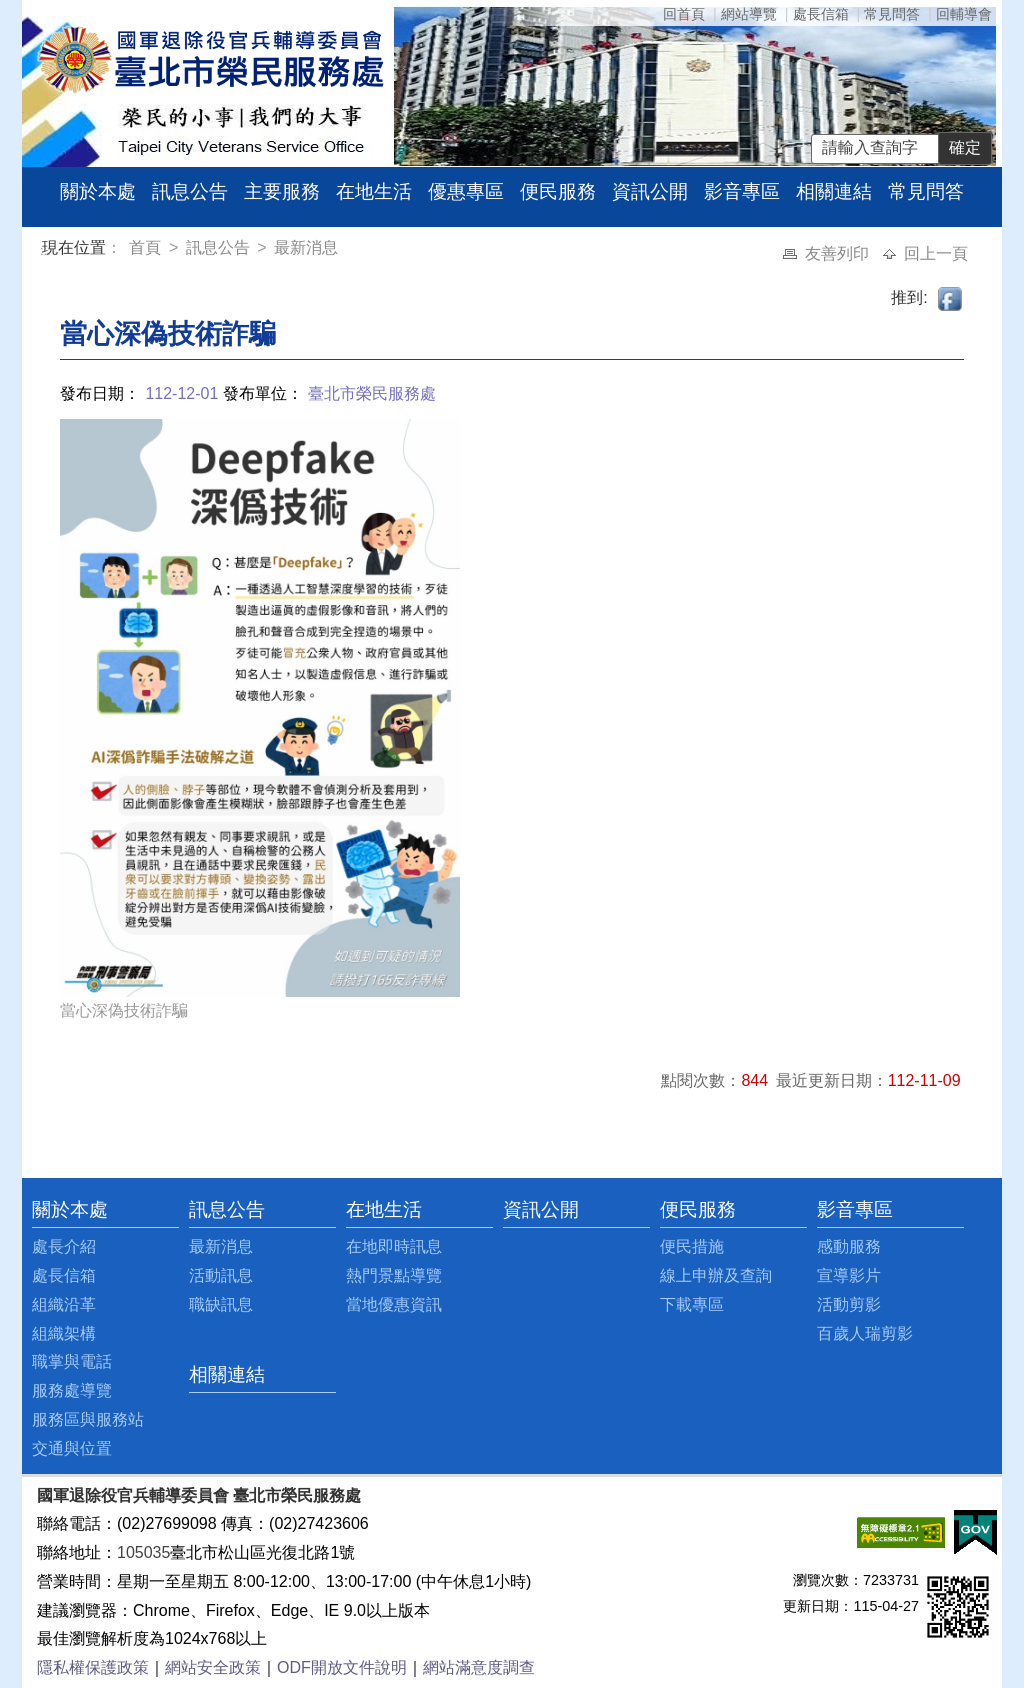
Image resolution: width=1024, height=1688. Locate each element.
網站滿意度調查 (479, 1667)
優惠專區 (466, 191)
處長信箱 (821, 14)
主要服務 (282, 191)
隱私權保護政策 (93, 1667)
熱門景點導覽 (394, 1275)
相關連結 (834, 191)
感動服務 (849, 1246)
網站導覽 (749, 14)
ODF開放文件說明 (342, 1667)
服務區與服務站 (88, 1419)
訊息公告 (190, 191)
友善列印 (839, 253)
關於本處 (98, 191)
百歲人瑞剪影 (865, 1333)
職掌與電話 (72, 1361)
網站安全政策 (213, 1667)
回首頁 (684, 14)
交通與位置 (72, 1448)
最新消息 (306, 247)
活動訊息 (221, 1275)
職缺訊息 (221, 1304)
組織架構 (64, 1333)
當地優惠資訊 (394, 1304)
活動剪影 (849, 1304)
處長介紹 (64, 1246)
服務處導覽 (72, 1390)
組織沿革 (64, 1304)
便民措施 (692, 1246)
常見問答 (892, 14)
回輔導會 (964, 14)
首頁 (147, 247)
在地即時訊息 (394, 1246)
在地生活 (374, 191)
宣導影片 (849, 1275)
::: (45, 250)
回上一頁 (936, 253)
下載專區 (692, 1304)
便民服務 (558, 191)
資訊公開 (650, 191)
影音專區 (742, 191)
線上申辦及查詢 (716, 1275)
